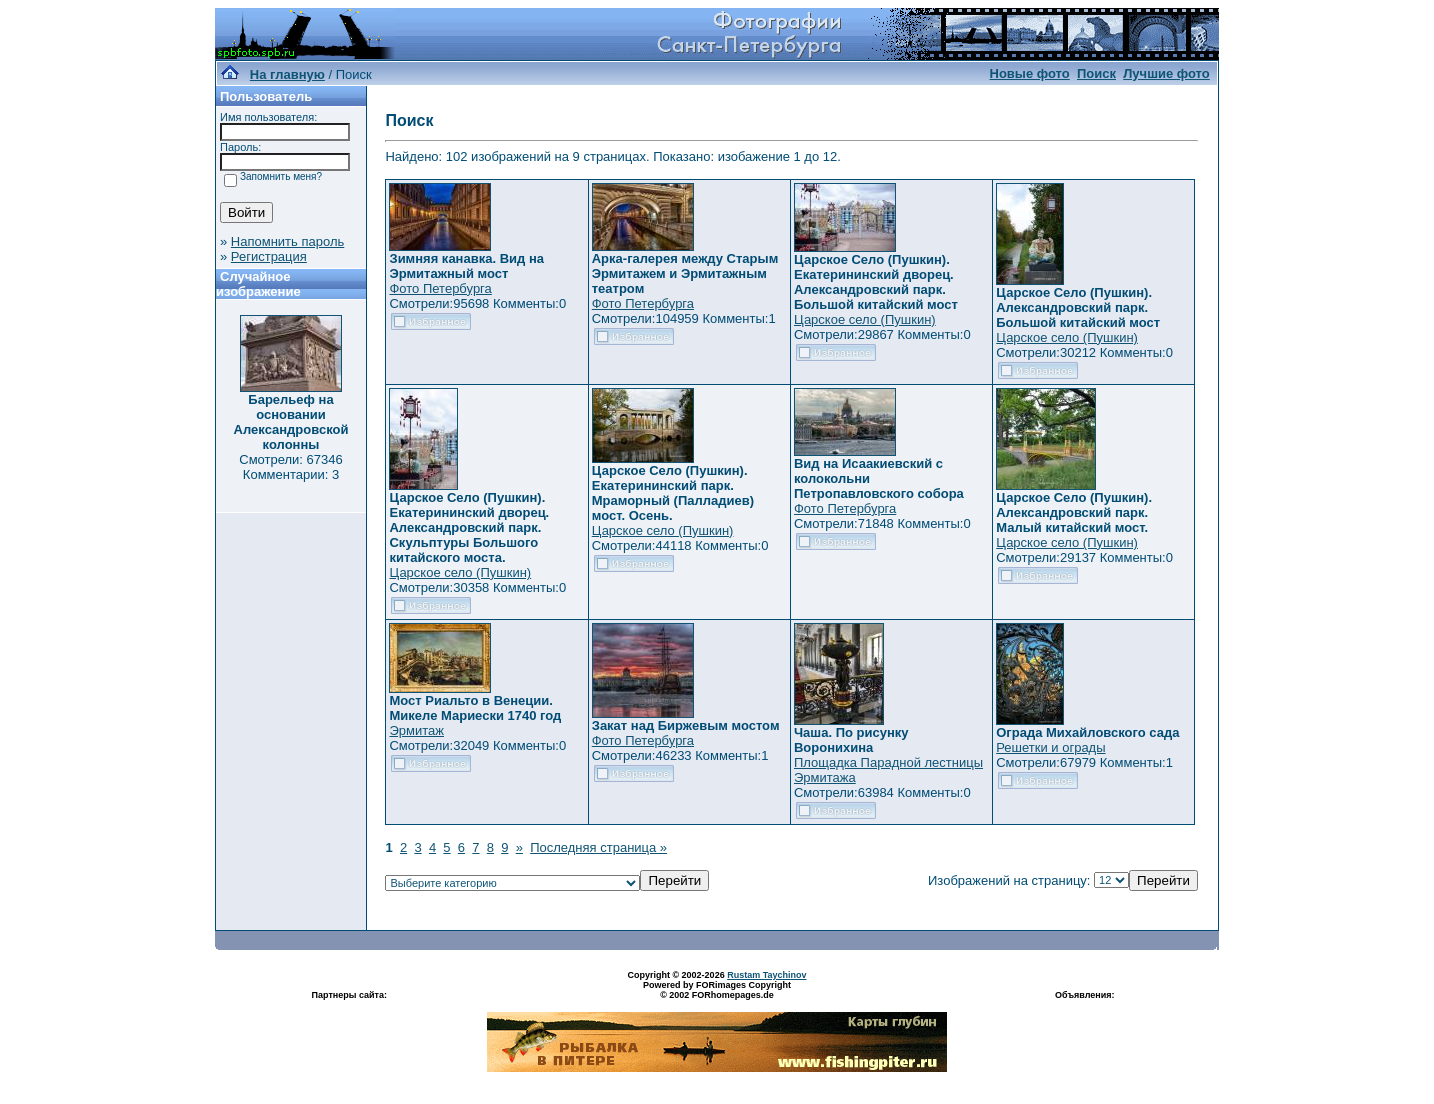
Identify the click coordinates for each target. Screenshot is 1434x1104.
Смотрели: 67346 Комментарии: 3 (290, 467)
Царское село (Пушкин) (865, 319)
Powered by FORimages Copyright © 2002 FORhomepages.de (717, 990)
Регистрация (269, 256)
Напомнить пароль (287, 241)
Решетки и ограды (1050, 747)
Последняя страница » (598, 847)
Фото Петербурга (440, 288)
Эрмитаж (416, 730)
